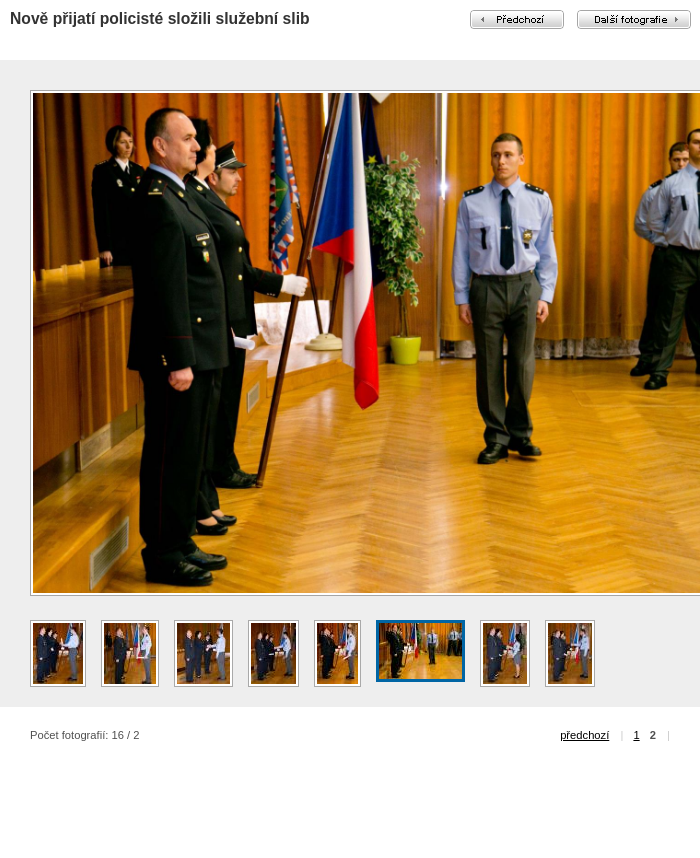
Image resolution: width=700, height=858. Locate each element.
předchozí (584, 735)
